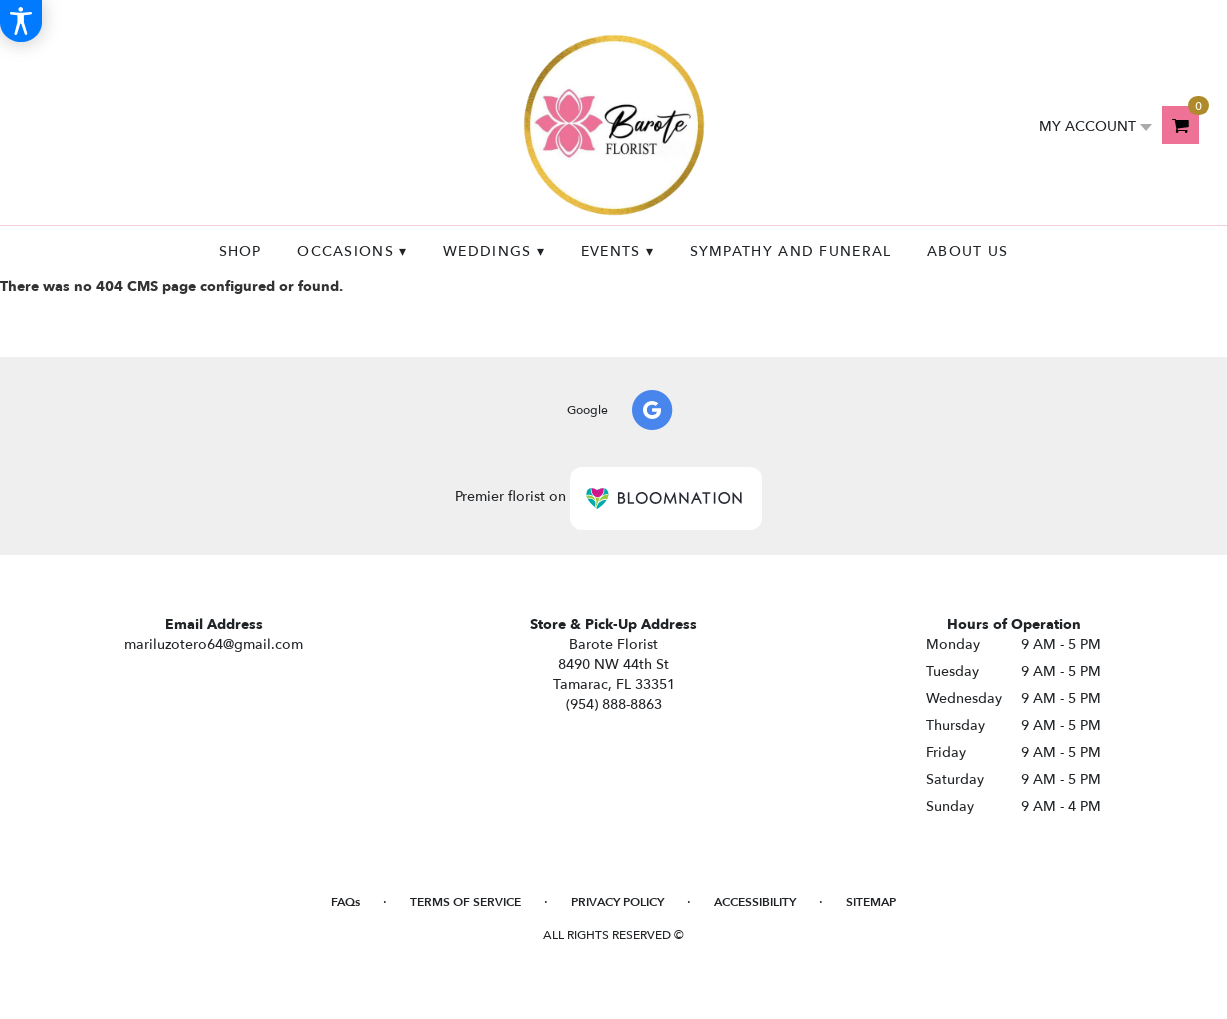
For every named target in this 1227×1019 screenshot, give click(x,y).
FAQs (345, 902)
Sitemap (871, 902)
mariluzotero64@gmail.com (213, 644)
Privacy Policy (617, 902)
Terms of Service (465, 902)
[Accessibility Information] (21, 21)
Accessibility (755, 902)
